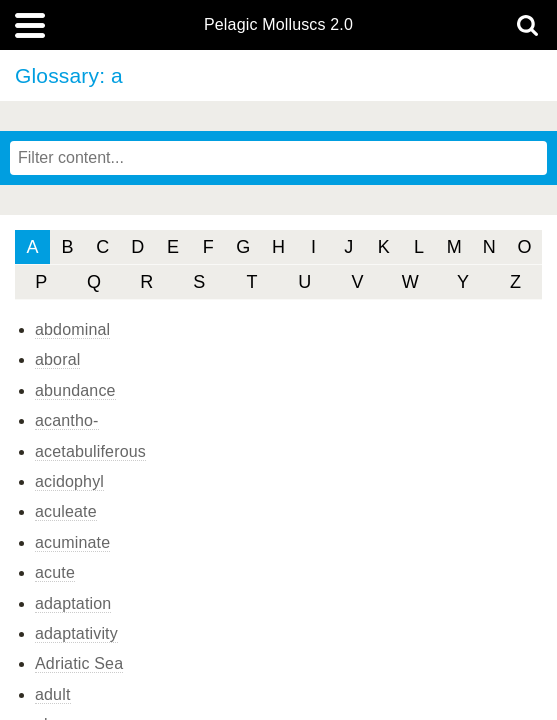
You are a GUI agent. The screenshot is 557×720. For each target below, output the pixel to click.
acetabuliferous (90, 451)
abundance (75, 390)
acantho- (67, 420)
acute (55, 572)
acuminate (72, 542)
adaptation (73, 603)
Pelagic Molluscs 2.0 (278, 25)
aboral (57, 359)
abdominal (72, 329)
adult (53, 694)
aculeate (66, 511)
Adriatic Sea (79, 663)
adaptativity (76, 633)
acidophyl (69, 481)
